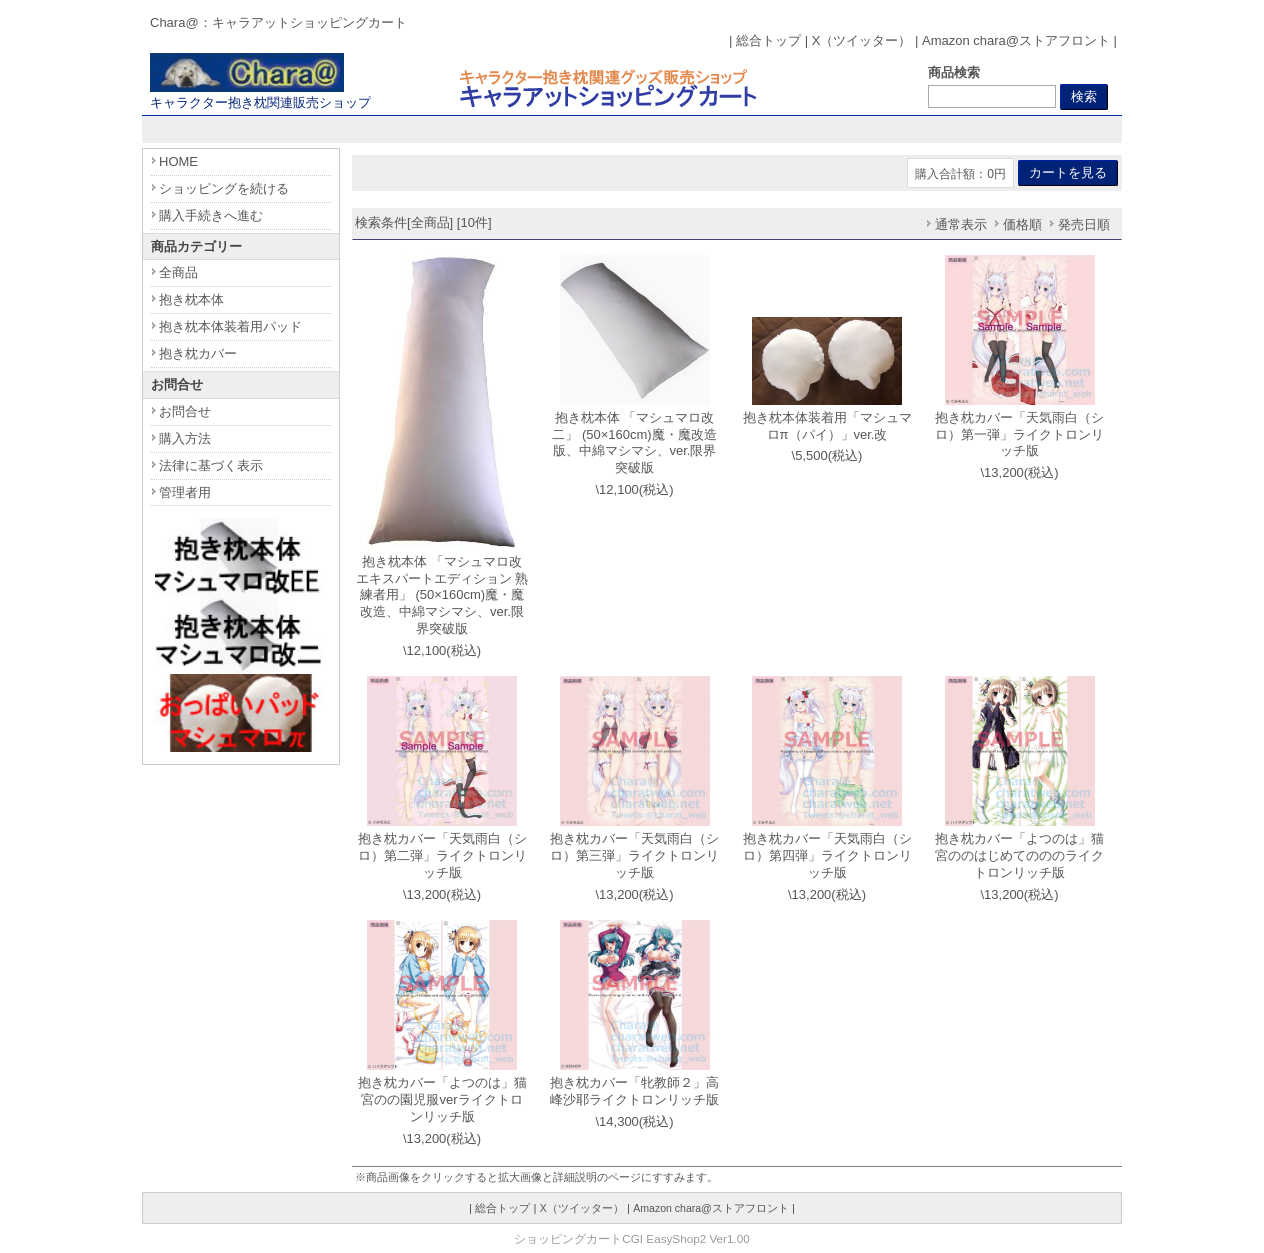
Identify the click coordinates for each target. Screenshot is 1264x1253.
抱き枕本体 (191, 299)
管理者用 (185, 492)
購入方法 (185, 438)
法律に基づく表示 (211, 465)
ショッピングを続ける (224, 188)
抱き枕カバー (198, 353)
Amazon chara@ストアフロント (1016, 40)
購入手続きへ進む (211, 215)
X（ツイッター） (862, 40)
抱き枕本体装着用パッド (230, 326)
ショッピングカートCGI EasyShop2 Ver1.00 (631, 1238)
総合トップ (768, 40)
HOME (178, 161)
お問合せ (185, 411)
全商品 (178, 272)
